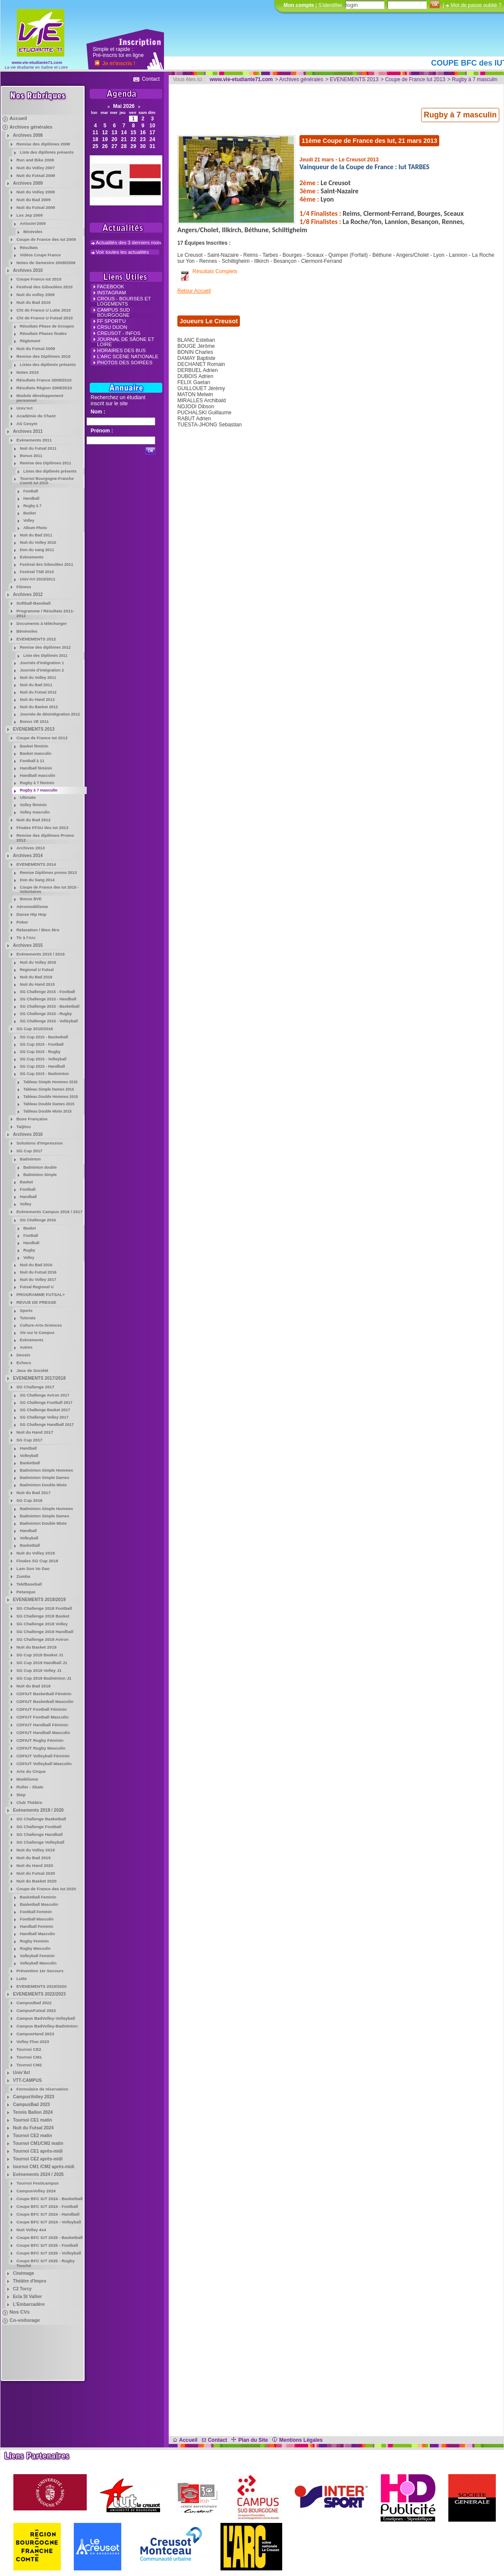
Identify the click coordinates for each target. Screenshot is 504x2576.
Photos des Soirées (124, 362)
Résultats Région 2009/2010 (44, 387)
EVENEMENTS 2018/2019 (39, 1599)
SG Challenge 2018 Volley (42, 1623)
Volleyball (29, 1456)
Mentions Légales (297, 2440)
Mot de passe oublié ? (476, 5)
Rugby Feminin (34, 1941)
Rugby (29, 1250)
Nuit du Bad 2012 (33, 819)
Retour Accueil (194, 291)
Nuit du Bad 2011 (36, 535)
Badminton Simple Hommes (46, 1470)
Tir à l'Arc (25, 937)
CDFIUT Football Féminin (41, 1709)
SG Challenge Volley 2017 (44, 1417)
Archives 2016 (28, 1134)
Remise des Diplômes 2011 (45, 463)
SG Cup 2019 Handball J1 (41, 1662)
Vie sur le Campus (37, 1333)
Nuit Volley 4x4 (31, 2229)
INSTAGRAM (111, 292)
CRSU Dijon (112, 327)
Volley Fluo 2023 (32, 2041)
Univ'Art (24, 408)
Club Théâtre (29, 1802)
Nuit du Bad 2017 (33, 1492)
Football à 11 (32, 761)
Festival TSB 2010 (37, 572)
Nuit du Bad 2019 (33, 1857)
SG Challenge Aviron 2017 (44, 1395)
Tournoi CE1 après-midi (38, 2151)
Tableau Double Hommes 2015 (50, 1096)
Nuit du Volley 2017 (38, 1279)
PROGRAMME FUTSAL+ (40, 1294)
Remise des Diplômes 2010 (43, 356)
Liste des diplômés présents (47, 152)
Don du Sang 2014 (37, 880)
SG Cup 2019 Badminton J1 (44, 1678)
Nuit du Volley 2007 (35, 167)
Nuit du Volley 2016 (38, 962)
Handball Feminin (36, 1926)
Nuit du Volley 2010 (38, 542)
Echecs (23, 1362)
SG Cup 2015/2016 (34, 1028)
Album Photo (35, 528)
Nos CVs (19, 2311)
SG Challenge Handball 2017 (47, 1424)
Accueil (18, 118)
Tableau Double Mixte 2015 (47, 1111)
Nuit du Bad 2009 (33, 199)
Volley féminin (33, 805)
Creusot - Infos (118, 333)
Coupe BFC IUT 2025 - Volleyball (48, 2253)
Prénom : (102, 431)
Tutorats (27, 1318)
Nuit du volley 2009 (35, 294)
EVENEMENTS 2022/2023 (39, 1994)
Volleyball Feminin (37, 1956)
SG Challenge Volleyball (40, 1842)
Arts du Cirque (31, 1771)
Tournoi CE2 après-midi (38, 2159)
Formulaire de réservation (42, 2089)
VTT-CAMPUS (27, 2080)
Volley (28, 520)
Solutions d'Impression (39, 1143)
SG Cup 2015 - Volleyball (43, 1059)
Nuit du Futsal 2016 (38, 1272)
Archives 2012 (28, 594)
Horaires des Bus (121, 350)
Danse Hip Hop (31, 914)
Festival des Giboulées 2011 (46, 564)
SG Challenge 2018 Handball (44, 1631)
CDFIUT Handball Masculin (43, 1732)
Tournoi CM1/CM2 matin (38, 2143)
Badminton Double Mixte (43, 1485)
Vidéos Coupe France (40, 255)
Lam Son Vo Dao (33, 1568)
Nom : (98, 412)
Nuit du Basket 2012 (39, 707)
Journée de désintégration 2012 (50, 714)
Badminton (30, 1159)
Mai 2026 (124, 106)
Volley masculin (35, 812)
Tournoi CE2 (28, 2049)
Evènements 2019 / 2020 (38, 1810)
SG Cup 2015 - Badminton (44, 1074)
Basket (29, 513)
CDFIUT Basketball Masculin (44, 1701)
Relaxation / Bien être (37, 929)
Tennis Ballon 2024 (33, 2112)
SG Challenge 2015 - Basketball (49, 1006)
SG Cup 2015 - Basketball (44, 1037)
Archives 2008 (28, 135)
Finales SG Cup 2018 (37, 1560)
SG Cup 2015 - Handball (42, 1066)
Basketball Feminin (38, 1897)
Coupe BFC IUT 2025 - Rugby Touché (45, 2263)
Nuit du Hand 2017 (34, 1432)
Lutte (21, 1978)
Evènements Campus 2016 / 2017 (49, 1211)
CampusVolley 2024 (36, 2190)
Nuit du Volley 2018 (35, 1553)
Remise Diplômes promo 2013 (48, 872)
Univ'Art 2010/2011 (37, 579)
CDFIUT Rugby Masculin (40, 1748)
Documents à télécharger (41, 623)
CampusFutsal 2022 (36, 2010)
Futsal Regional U (37, 1287)
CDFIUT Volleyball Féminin (43, 1755)
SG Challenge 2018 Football (44, 1608)
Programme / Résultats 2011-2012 (45, 613)
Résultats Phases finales (43, 333)
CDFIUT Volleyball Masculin (44, 1763)
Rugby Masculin (35, 1948)
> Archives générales (299, 79)
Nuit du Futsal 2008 (35, 175)
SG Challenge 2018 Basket (42, 1616)
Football (30, 491)
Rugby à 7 (32, 506)
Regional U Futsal (37, 970)
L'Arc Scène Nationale (127, 356)
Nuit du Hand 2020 (34, 1865)
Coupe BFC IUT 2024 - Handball (47, 2214)
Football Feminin (36, 1912)
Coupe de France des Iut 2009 (46, 239)
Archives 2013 (30, 847)
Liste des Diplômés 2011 (45, 655)
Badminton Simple (40, 1175)
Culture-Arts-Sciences (41, 1325)
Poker (22, 922)
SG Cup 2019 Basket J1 (39, 1654)
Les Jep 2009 (29, 215)
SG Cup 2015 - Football (41, 1044)
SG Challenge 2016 (38, 1220)
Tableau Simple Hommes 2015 (50, 1082)
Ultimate (28, 797)
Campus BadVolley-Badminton (47, 2026)
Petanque (25, 1591)
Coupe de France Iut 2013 (41, 737)
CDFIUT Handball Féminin (42, 1724)
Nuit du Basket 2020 (36, 1881)
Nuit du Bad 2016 (36, 977)
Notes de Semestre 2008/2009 (46, 262)
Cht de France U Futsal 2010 (44, 317)
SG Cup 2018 (29, 1500)
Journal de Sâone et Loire (125, 342)
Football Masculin (37, 1919)
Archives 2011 (28, 431)
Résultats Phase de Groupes (47, 326)
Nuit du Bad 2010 (33, 302)
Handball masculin (37, 775)
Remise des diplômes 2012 (45, 647)
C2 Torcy (22, 2288)
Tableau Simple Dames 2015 (48, 1089)
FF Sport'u (111, 321)
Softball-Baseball (33, 603)
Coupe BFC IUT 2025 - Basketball (49, 2237)
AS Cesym (26, 423)
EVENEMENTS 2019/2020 (41, 1986)
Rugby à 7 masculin (38, 790)
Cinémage (23, 2273)
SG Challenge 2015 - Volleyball (49, 1021)
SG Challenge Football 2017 (46, 1402)
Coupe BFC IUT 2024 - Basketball (49, 2198)
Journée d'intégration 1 (42, 663)
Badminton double (40, 1167)
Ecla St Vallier (27, 2296)
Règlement (30, 341)
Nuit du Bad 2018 (33, 1686)
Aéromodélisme (32, 906)
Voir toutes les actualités (122, 252)
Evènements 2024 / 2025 (38, 2174)
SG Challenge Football (38, 1826)
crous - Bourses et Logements (124, 301)
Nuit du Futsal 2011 (38, 448)
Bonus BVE (30, 899)
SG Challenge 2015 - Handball (48, 999)
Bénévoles (32, 232)
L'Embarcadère (29, 2304)
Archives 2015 (28, 945)
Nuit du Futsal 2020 (35, 1873)
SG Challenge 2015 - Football (47, 992)
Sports (26, 1310)
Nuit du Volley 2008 (35, 191)
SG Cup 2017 (29, 1150)
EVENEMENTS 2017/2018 (39, 1378)
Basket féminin (34, 746)
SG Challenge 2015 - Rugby (46, 1014)
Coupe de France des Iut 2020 (46, 1888)
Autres (26, 1347)
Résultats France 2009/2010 (44, 380)
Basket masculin (35, 753)
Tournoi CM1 (29, 2057)
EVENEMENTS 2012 (36, 639)
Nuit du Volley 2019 (35, 1850)
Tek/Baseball (29, 1584)
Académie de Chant (36, 415)
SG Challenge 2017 (35, 1386)
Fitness (23, 586)
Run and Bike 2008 (35, 160)
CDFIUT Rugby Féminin (39, 1740)
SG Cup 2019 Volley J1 (39, 1670)
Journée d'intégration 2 (42, 670)
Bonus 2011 (31, 456)
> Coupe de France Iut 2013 (413, 79)
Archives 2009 (28, 183)
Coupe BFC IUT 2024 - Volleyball (48, 2222)
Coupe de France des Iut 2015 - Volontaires (49, 889)
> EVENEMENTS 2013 (351, 79)
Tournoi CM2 (29, 2064)
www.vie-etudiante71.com (37, 62)
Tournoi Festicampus (37, 2183)
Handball (31, 498)
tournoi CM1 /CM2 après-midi (43, 2166)
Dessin (23, 1355)
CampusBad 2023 (31, 2104)
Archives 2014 (28, 855)
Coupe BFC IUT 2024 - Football (47, 2206)
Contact (151, 79)
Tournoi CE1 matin (32, 2120)
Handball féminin (36, 768)
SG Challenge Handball (39, 1834)
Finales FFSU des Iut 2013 (42, 827)
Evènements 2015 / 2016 (40, 954)
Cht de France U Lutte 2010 (43, 310)
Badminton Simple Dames (44, 1478)
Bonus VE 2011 (34, 721)
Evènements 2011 (34, 440)
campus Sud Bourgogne (113, 312)
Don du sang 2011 (37, 550)
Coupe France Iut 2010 (38, 279)
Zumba (23, 1576)
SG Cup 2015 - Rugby (40, 1052)
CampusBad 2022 (33, 2002)
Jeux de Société (32, 1370)
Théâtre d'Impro (29, 2281)
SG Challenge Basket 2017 (45, 1410)
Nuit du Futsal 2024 (33, 2127)
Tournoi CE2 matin (32, 2135)
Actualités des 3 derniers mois (128, 242)
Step (20, 1794)
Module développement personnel (39, 398)
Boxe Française (31, 1118)
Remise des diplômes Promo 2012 (45, 837)
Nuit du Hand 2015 (37, 984)
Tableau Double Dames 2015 (48, 1104)
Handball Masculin (37, 1934)
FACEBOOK (110, 286)
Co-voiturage (24, 2320)
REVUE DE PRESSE (36, 1302)
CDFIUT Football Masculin (42, 1717)
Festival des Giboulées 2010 (44, 286)
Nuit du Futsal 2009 (35, 207)
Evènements (32, 557)
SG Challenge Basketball (41, 1818)
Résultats (29, 248)
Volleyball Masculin (38, 1963)
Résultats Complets (214, 271)
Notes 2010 (27, 372)
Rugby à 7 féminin (37, 783)
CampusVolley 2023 (33, 2096)
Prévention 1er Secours (39, 1970)
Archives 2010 (28, 270)
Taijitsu (23, 1126)
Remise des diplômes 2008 (43, 144)
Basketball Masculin (39, 1904)
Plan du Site (249, 2440)
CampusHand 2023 (35, 2033)
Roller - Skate (29, 1787)
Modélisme (27, 1779)
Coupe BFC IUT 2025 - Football (47, 2245)
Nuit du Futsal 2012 (38, 692)
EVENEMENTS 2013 (33, 729)
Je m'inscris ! (118, 63)
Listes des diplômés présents (48, 365)
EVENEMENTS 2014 (36, 864)
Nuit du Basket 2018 (36, 1647)
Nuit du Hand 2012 (37, 699)
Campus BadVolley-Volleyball (45, 2018)
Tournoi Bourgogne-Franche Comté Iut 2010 (47, 480)
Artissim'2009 (33, 223)
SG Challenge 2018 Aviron (42, 1639)
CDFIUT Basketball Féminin (44, 1693)
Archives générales (30, 126)
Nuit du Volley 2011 (38, 677)
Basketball (30, 1463)
